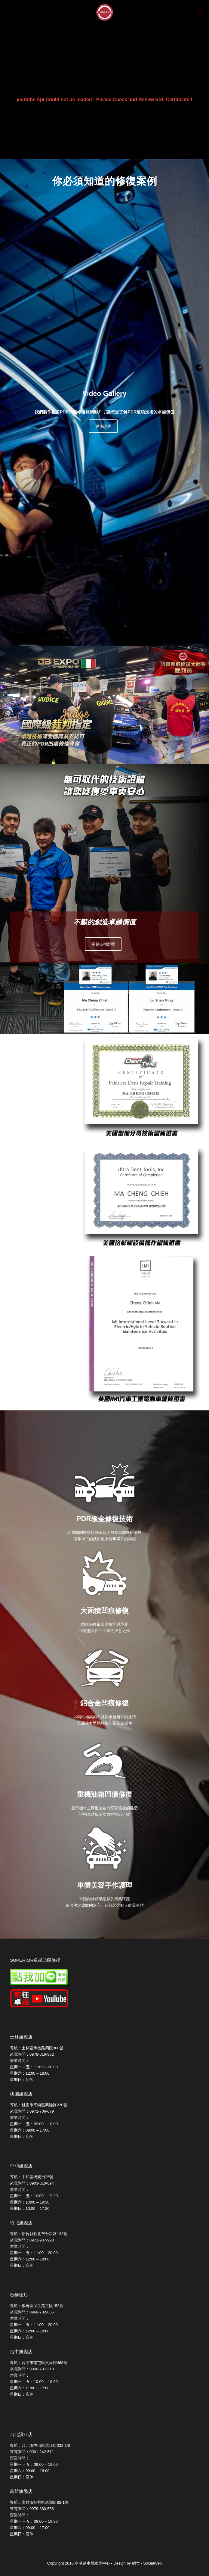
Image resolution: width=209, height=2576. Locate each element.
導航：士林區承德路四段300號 (36, 2048)
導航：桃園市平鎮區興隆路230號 (38, 2105)
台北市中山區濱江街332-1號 (46, 2445)
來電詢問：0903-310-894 (32, 2183)
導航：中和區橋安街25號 (31, 2177)
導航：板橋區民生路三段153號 (36, 2305)
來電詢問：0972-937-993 (32, 2240)
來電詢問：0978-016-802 (32, 2054)
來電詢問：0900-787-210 (32, 2369)
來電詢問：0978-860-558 (32, 2508)
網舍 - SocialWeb (147, 2563)
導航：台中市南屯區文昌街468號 (38, 2362)
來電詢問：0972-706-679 (32, 2111)
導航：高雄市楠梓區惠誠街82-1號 (39, 2502)
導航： (16, 2445)
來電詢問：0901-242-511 (32, 2452)
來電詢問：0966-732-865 (32, 2312)
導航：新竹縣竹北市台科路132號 (38, 2234)
